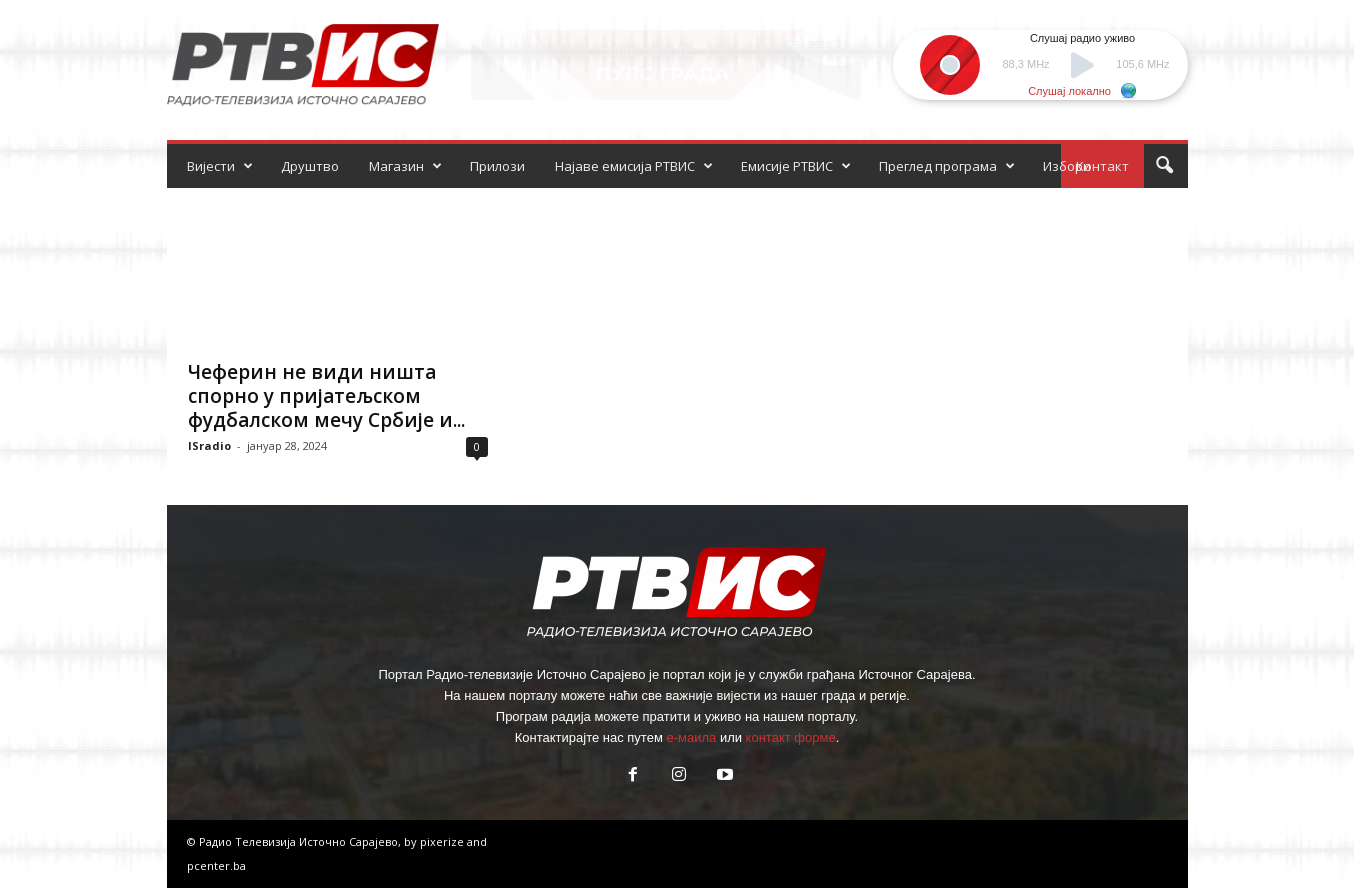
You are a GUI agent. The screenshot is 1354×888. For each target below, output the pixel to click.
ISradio (209, 445)
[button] (1164, 166)
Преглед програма (947, 166)
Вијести (220, 166)
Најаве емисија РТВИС (634, 166)
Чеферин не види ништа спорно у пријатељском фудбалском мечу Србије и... (326, 396)
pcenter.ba (216, 865)
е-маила (691, 737)
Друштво (310, 166)
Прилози (497, 166)
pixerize (443, 841)
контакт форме (791, 737)
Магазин (405, 166)
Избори (1067, 166)
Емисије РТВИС (796, 166)
